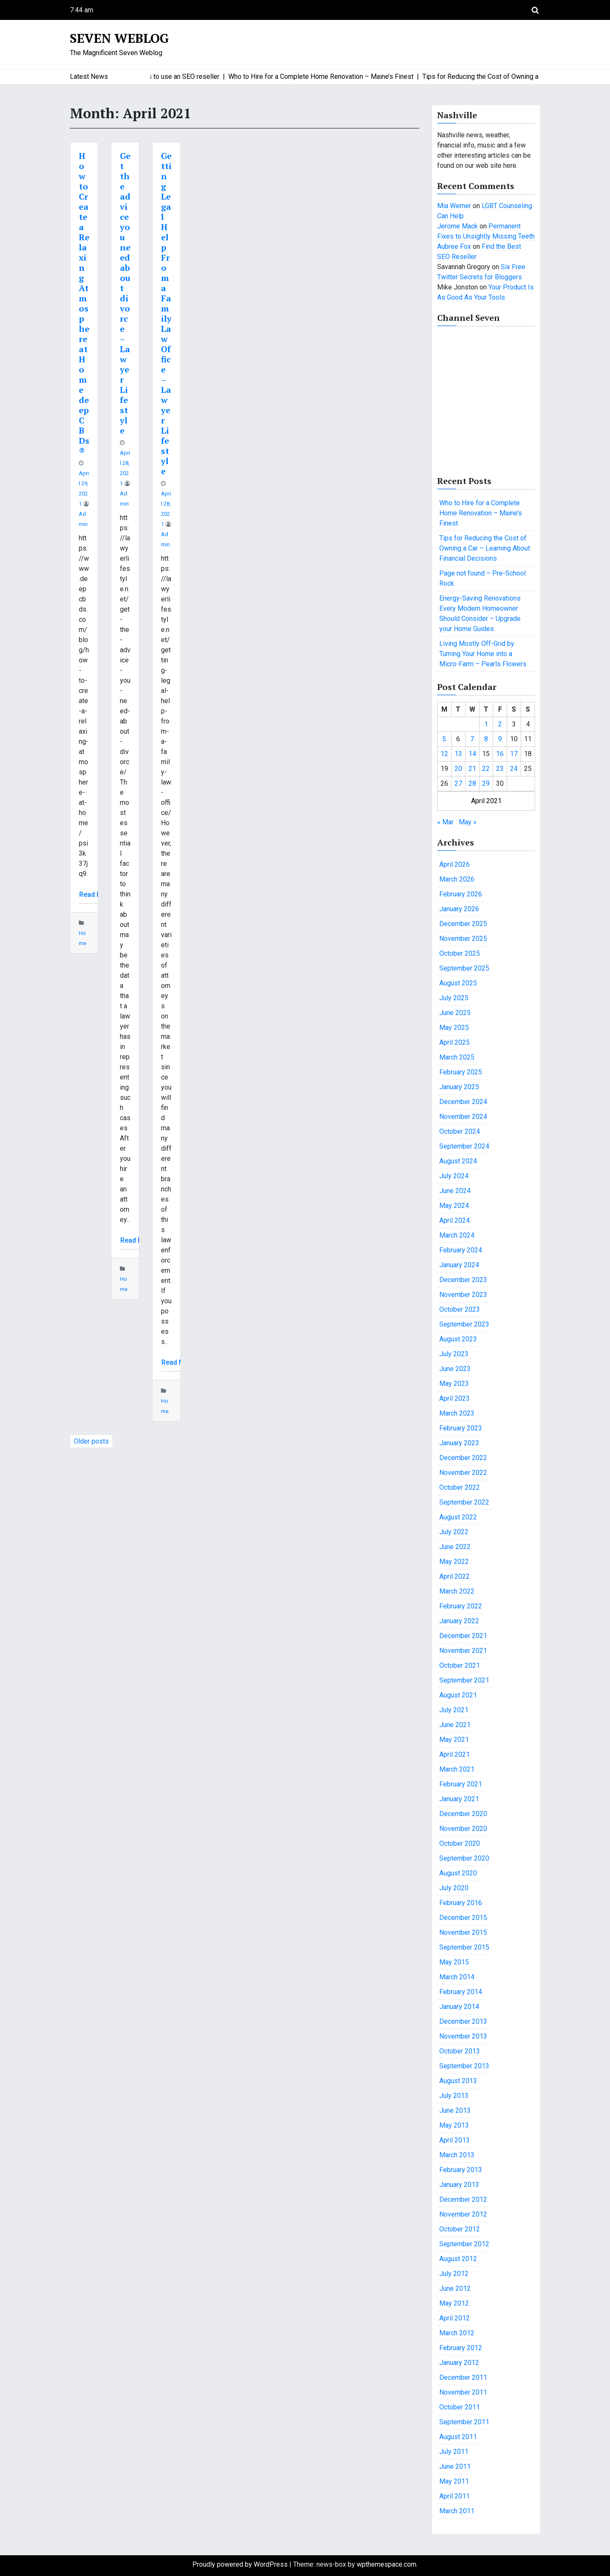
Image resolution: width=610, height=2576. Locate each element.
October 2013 (459, 2051)
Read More (96, 894)
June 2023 (455, 1369)
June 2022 (455, 1547)
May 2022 (454, 1562)
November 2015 (463, 1932)
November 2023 (463, 1295)
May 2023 (454, 1384)
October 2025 (459, 953)
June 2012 (455, 2288)
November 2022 (463, 1473)
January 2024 (459, 1265)
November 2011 (463, 2392)
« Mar (445, 822)
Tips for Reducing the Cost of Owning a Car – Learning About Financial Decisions (484, 548)
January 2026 (459, 909)
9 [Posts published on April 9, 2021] (500, 739)
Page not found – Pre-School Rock (482, 578)
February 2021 (460, 1784)
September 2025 (464, 968)
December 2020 (463, 1814)
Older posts (91, 1441)
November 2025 (463, 939)
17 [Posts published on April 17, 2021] (514, 754)
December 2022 (463, 1458)
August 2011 (458, 2437)
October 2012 (459, 2229)
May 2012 (454, 2303)
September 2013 (464, 2066)
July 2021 (454, 1710)
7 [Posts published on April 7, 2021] (472, 739)
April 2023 (454, 1398)
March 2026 (456, 879)
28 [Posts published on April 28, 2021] (472, 783)
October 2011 (459, 2407)
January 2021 (459, 1799)
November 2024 (463, 1117)
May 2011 (454, 2481)
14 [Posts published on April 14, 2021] (472, 754)
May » (468, 822)
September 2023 (464, 1324)
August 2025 (458, 983)
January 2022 (459, 1621)
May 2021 (454, 1740)
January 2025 (459, 1087)
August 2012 (458, 2259)
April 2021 (454, 1754)
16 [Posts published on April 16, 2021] (500, 754)
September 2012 (464, 2244)
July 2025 (454, 998)
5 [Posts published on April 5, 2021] (444, 739)
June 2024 (455, 1191)
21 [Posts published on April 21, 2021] (472, 769)
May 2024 (454, 1206)
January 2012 (459, 2363)
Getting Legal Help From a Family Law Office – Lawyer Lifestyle (166, 313)
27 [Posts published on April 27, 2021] (458, 783)
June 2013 (455, 2110)
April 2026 (454, 864)
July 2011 (454, 2452)
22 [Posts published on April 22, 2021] (486, 769)
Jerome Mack (457, 226)
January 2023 (459, 1443)
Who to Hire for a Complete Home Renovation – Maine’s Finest (480, 513)
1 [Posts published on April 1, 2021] (486, 724)
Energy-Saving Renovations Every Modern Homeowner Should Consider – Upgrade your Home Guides (480, 613)
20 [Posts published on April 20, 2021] (458, 769)
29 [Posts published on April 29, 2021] (486, 783)
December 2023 (463, 1280)
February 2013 (460, 2170)
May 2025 (454, 1028)
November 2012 (463, 2214)
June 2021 (455, 1725)
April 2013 (454, 2140)
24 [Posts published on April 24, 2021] (514, 769)
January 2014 (459, 2007)
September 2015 (464, 1947)
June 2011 (455, 2466)
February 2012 (460, 2348)
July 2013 (454, 2096)
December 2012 (463, 2199)
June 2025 (455, 1013)
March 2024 (456, 1235)
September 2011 (464, 2422)
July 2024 (454, 1176)
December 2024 (463, 1102)
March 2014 (456, 1977)
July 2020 (454, 1888)
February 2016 (460, 1903)
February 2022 (460, 1606)
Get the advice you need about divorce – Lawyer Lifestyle (125, 293)
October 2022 (459, 1487)
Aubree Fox (454, 246)
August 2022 (458, 1517)
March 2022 (456, 1591)
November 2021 (463, 1651)
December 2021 (463, 1636)
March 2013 (456, 2155)
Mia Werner (454, 206)
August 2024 (458, 1161)
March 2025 (456, 1057)
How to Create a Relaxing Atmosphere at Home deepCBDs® (84, 303)
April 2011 (454, 2496)
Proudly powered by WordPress (240, 2564)
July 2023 (454, 1354)
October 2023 (459, 1309)
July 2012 (454, 2274)
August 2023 (458, 1339)
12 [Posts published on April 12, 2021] (444, 754)
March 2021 (456, 1769)
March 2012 (456, 2333)
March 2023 (456, 1413)
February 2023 (460, 1428)
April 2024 (454, 1220)
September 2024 (464, 1146)
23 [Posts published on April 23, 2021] (500, 769)
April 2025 (454, 1042)
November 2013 (463, 2036)
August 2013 (458, 2081)
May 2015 (454, 1962)
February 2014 (460, 1992)
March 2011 (456, 2511)
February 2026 (460, 894)
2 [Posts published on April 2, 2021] (500, 724)
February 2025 (460, 1072)
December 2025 (463, 924)
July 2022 (454, 1532)
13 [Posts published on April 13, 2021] (458, 754)
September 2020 (464, 1858)
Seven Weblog (119, 38)
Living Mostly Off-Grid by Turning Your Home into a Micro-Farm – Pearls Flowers (483, 654)
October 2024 (459, 1131)
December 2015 (463, 1918)
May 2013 (454, 2125)
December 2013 (463, 2021)
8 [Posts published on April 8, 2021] (486, 739)
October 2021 (459, 1665)
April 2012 (454, 2318)
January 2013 (459, 2185)
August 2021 (458, 1695)
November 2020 (463, 1829)
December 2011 (463, 2377)
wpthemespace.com (386, 2564)
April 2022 (454, 1576)
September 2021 (464, 1680)
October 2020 (459, 1843)
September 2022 (464, 1502)
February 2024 (460, 1250)
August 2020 (458, 1873)
